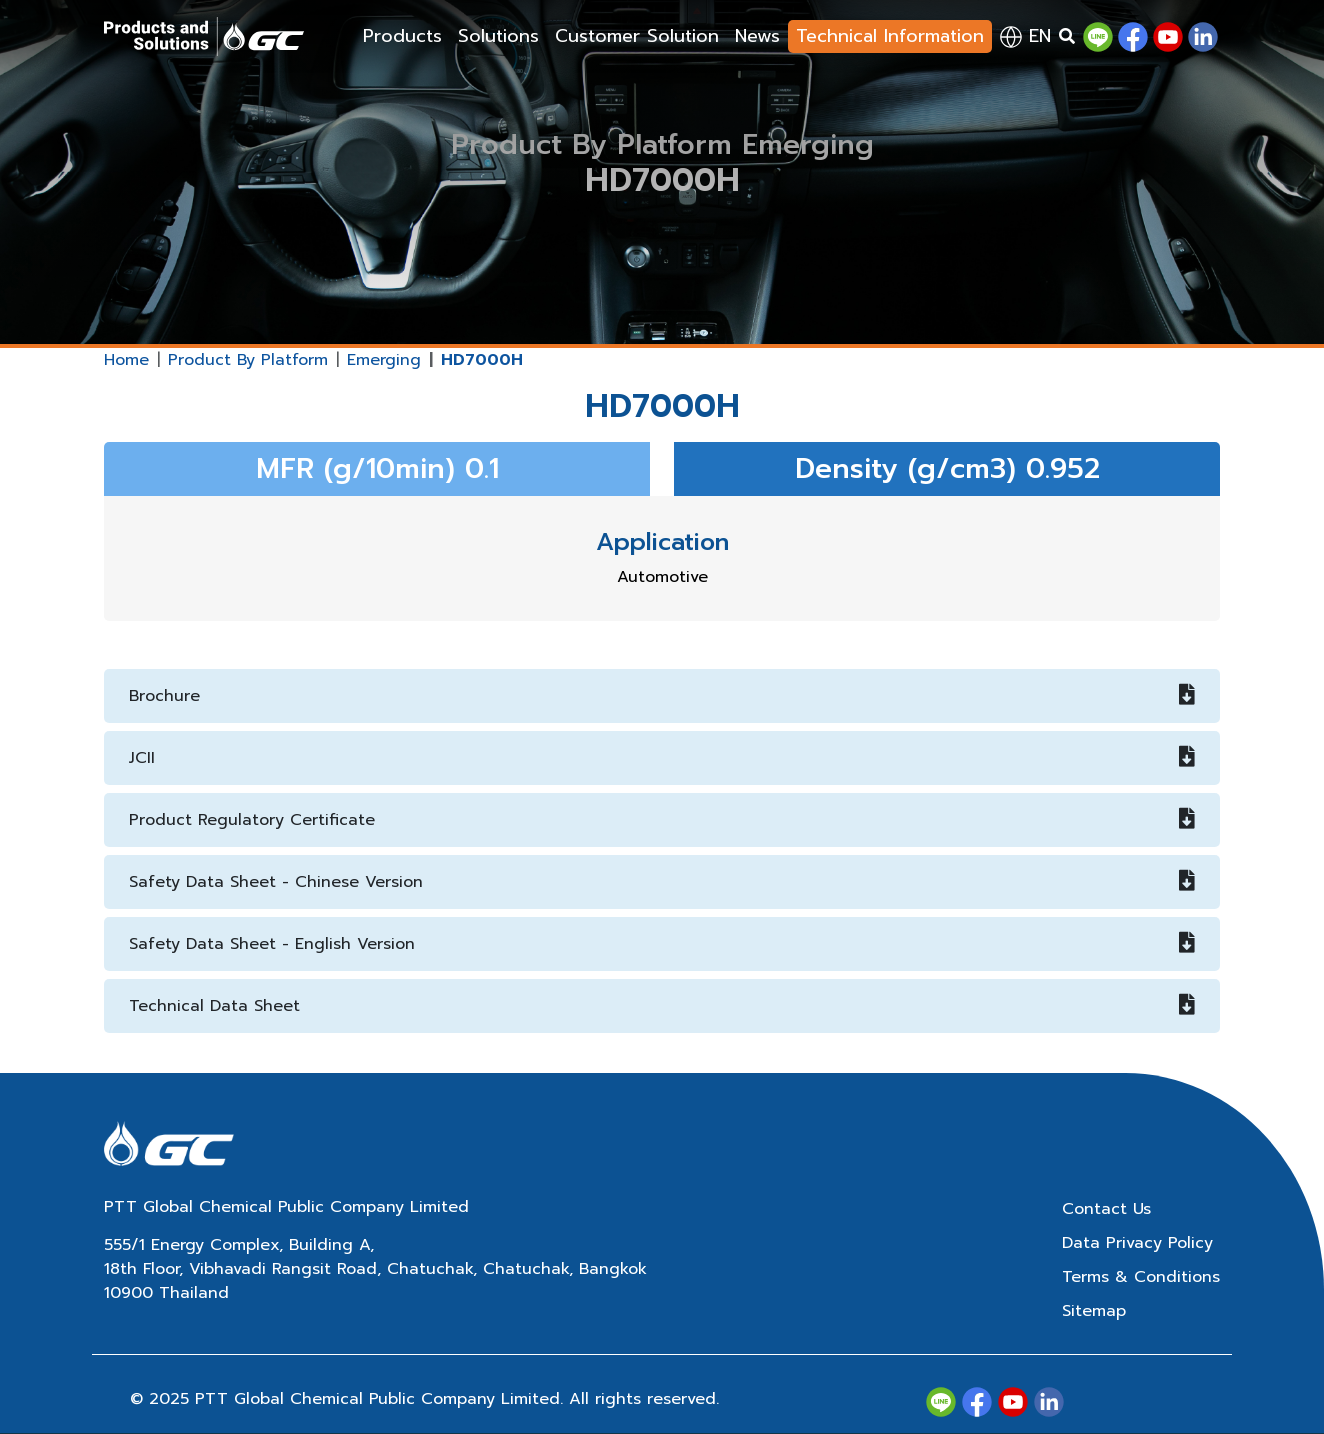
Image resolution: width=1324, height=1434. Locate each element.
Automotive (662, 577)
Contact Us (1106, 1209)
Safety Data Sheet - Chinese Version (662, 882)
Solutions (498, 36)
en (1025, 36)
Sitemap (1094, 1311)
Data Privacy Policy (1137, 1243)
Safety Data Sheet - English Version (662, 944)
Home (126, 360)
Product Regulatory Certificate (662, 820)
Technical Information (890, 36)
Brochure (662, 696)
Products (402, 36)
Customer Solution (637, 36)
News (757, 36)
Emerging (384, 360)
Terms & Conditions (1141, 1277)
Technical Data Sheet (662, 1006)
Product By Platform (248, 360)
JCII (662, 758)
